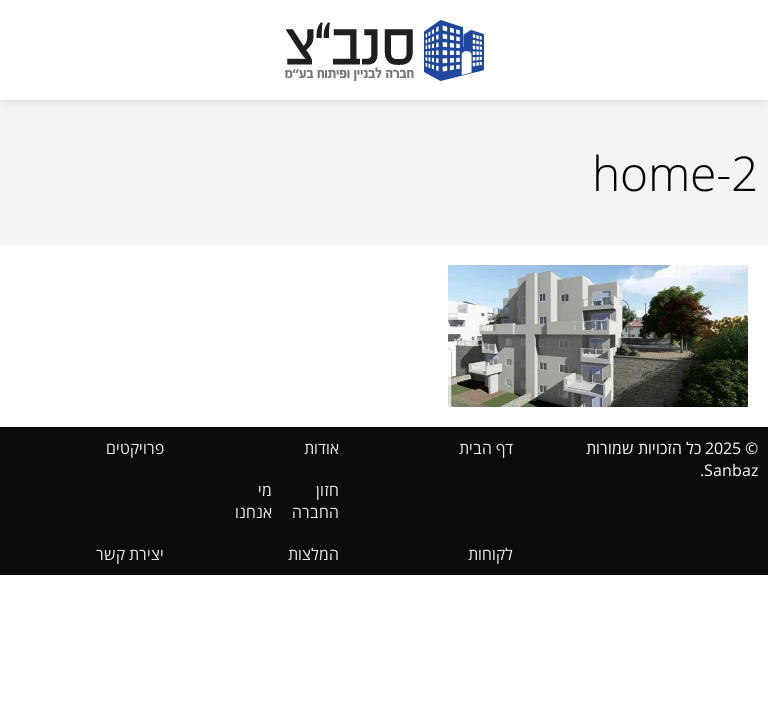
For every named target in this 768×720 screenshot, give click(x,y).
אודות (321, 448)
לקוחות (490, 554)
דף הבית (486, 448)
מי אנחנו (253, 501)
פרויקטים (135, 448)
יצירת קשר (130, 554)
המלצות (313, 554)
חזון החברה (315, 501)
